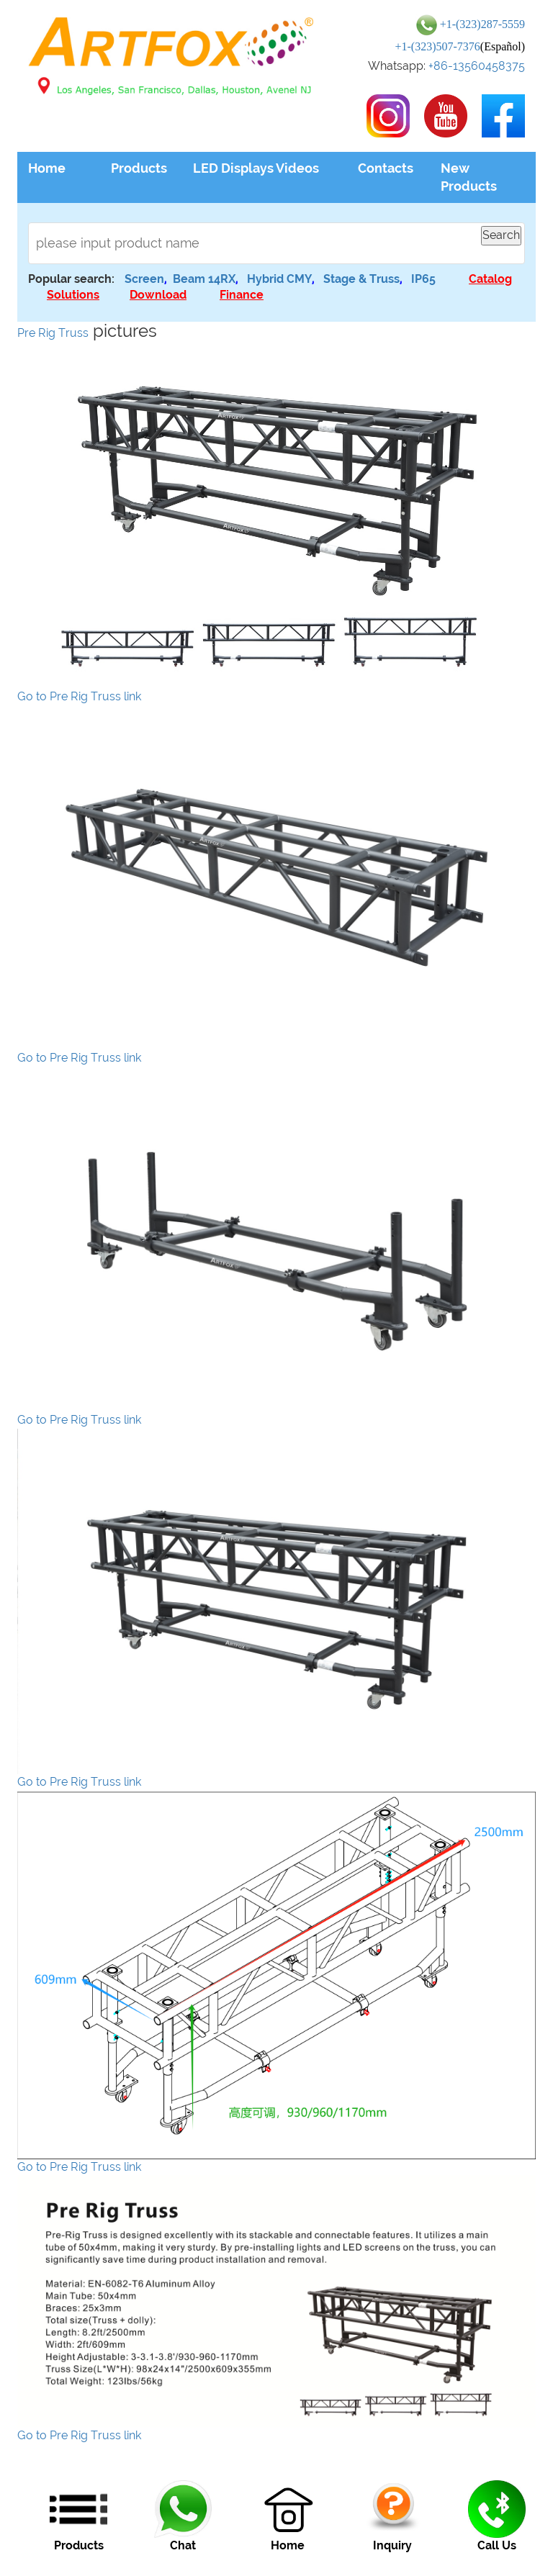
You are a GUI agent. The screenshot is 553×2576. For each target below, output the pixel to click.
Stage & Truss (361, 279)
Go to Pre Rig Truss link (79, 696)
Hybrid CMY (279, 279)
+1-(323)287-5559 (482, 24)
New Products (469, 177)
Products (139, 168)
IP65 (423, 279)
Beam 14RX (204, 279)
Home (47, 168)
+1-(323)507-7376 (437, 46)
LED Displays (233, 168)
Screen (144, 279)
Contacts (385, 168)
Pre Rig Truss (53, 333)
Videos (297, 168)
